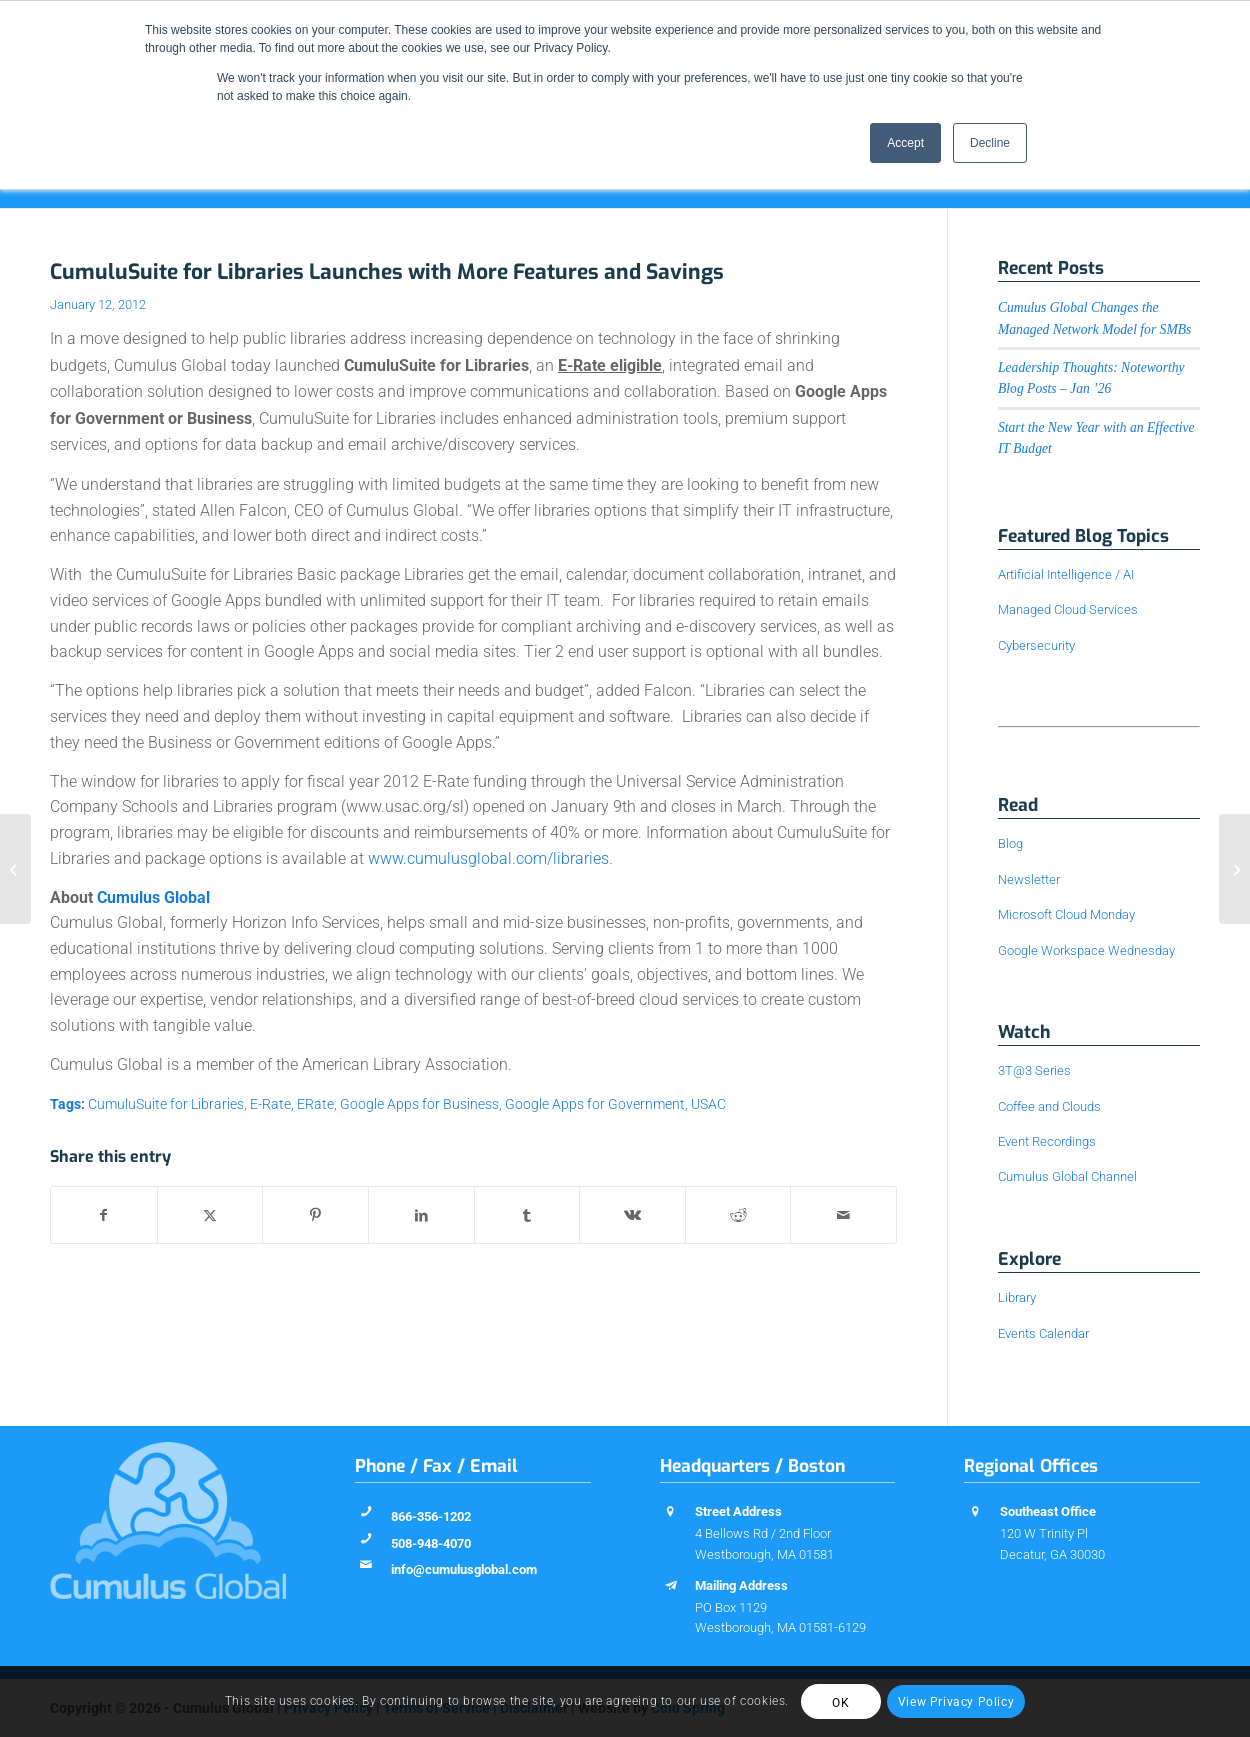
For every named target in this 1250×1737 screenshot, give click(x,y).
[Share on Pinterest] (315, 1215)
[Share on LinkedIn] (421, 1215)
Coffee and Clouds (1049, 1106)
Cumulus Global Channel (1067, 1176)
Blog (1010, 843)
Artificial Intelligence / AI (1066, 574)
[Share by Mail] (843, 1215)
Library (1017, 1297)
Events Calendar (1043, 1333)
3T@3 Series (1034, 1070)
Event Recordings (1047, 1141)
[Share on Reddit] (738, 1215)
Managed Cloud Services (1068, 609)
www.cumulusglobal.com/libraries (488, 858)
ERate (315, 1104)
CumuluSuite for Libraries (166, 1104)
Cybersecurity (1036, 645)
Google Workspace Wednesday (1086, 950)
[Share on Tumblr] (527, 1215)
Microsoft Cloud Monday (1066, 914)
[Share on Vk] (632, 1215)
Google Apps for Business (419, 1104)
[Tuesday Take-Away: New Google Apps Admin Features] (1234, 869)
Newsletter (1029, 879)
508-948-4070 (431, 1543)
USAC (708, 1104)
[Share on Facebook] (104, 1215)
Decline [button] (990, 143)
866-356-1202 (431, 1516)
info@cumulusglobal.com (464, 1569)
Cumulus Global (153, 897)
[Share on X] (210, 1215)
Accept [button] (905, 143)
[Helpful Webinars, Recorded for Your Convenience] (15, 869)
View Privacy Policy (956, 1702)
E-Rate (270, 1104)
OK (840, 1703)
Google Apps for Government (595, 1104)
